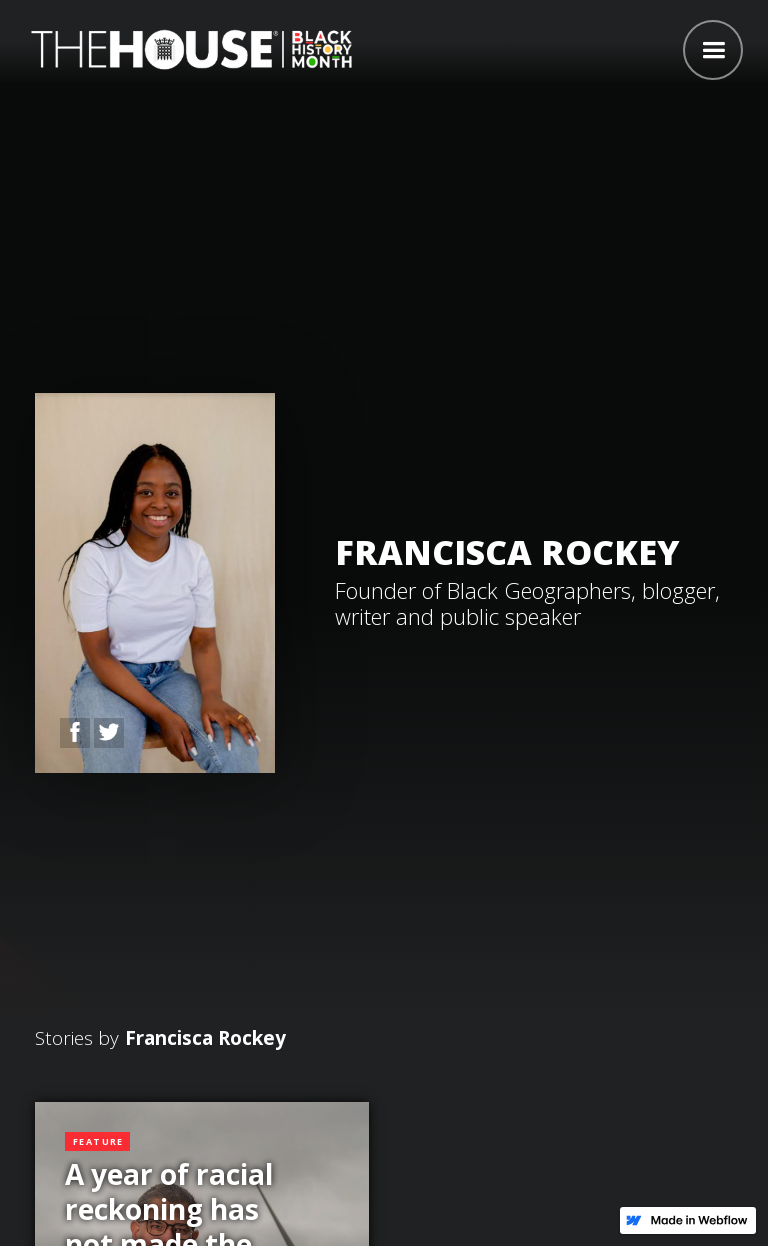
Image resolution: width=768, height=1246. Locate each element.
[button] (713, 50)
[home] (186, 47)
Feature (98, 1141)
